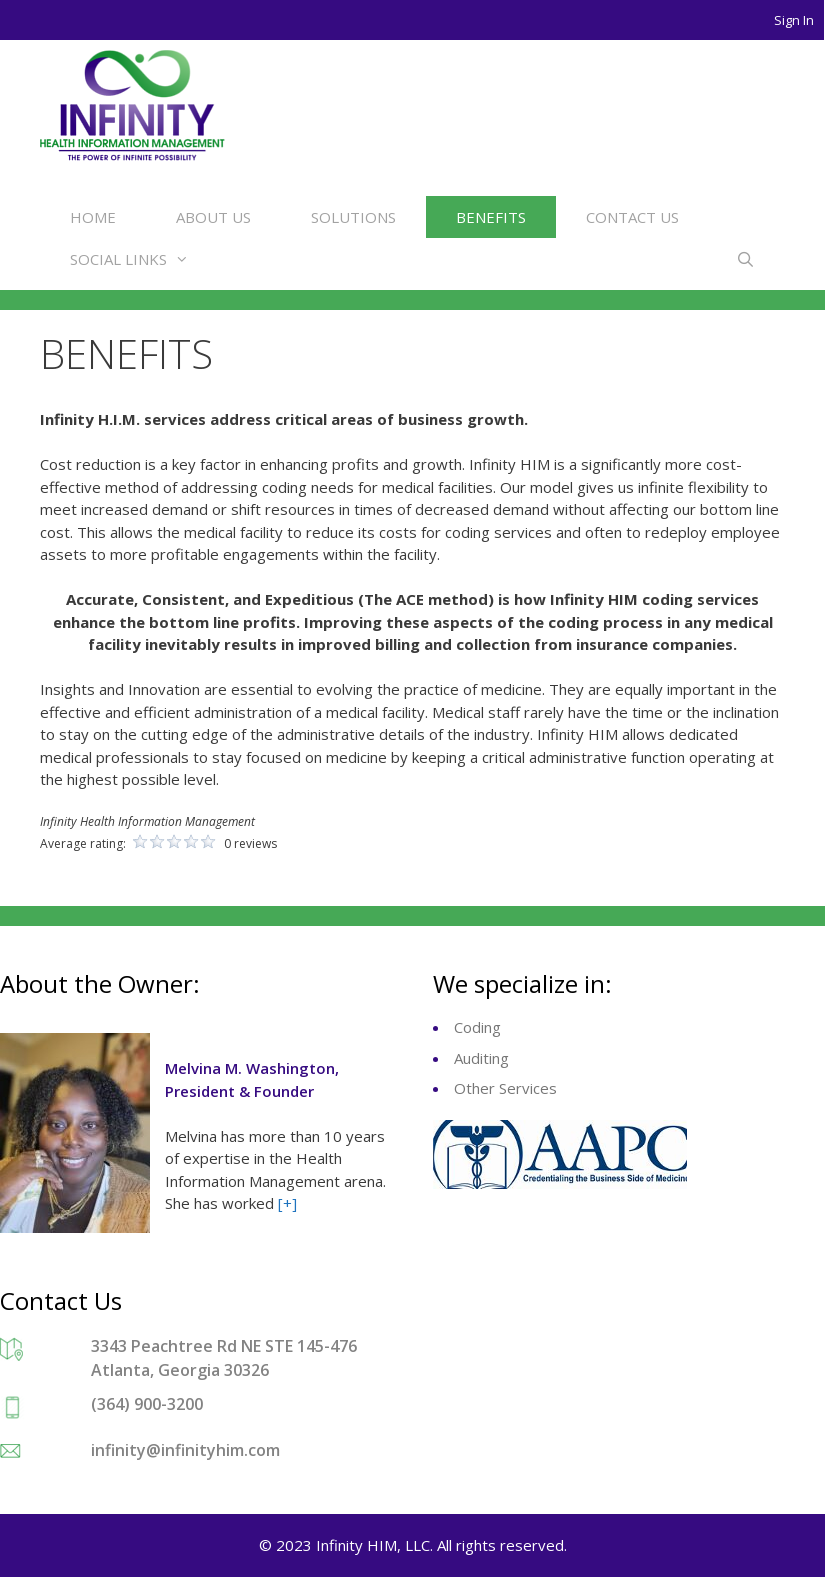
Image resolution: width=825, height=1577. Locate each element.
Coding (477, 1027)
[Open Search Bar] (745, 259)
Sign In (794, 20)
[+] (287, 1203)
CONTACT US (632, 217)
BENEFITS (491, 217)
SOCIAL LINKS (139, 259)
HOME (93, 217)
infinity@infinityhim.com (185, 1450)
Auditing (481, 1058)
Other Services (505, 1088)
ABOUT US (213, 217)
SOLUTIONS (353, 217)
